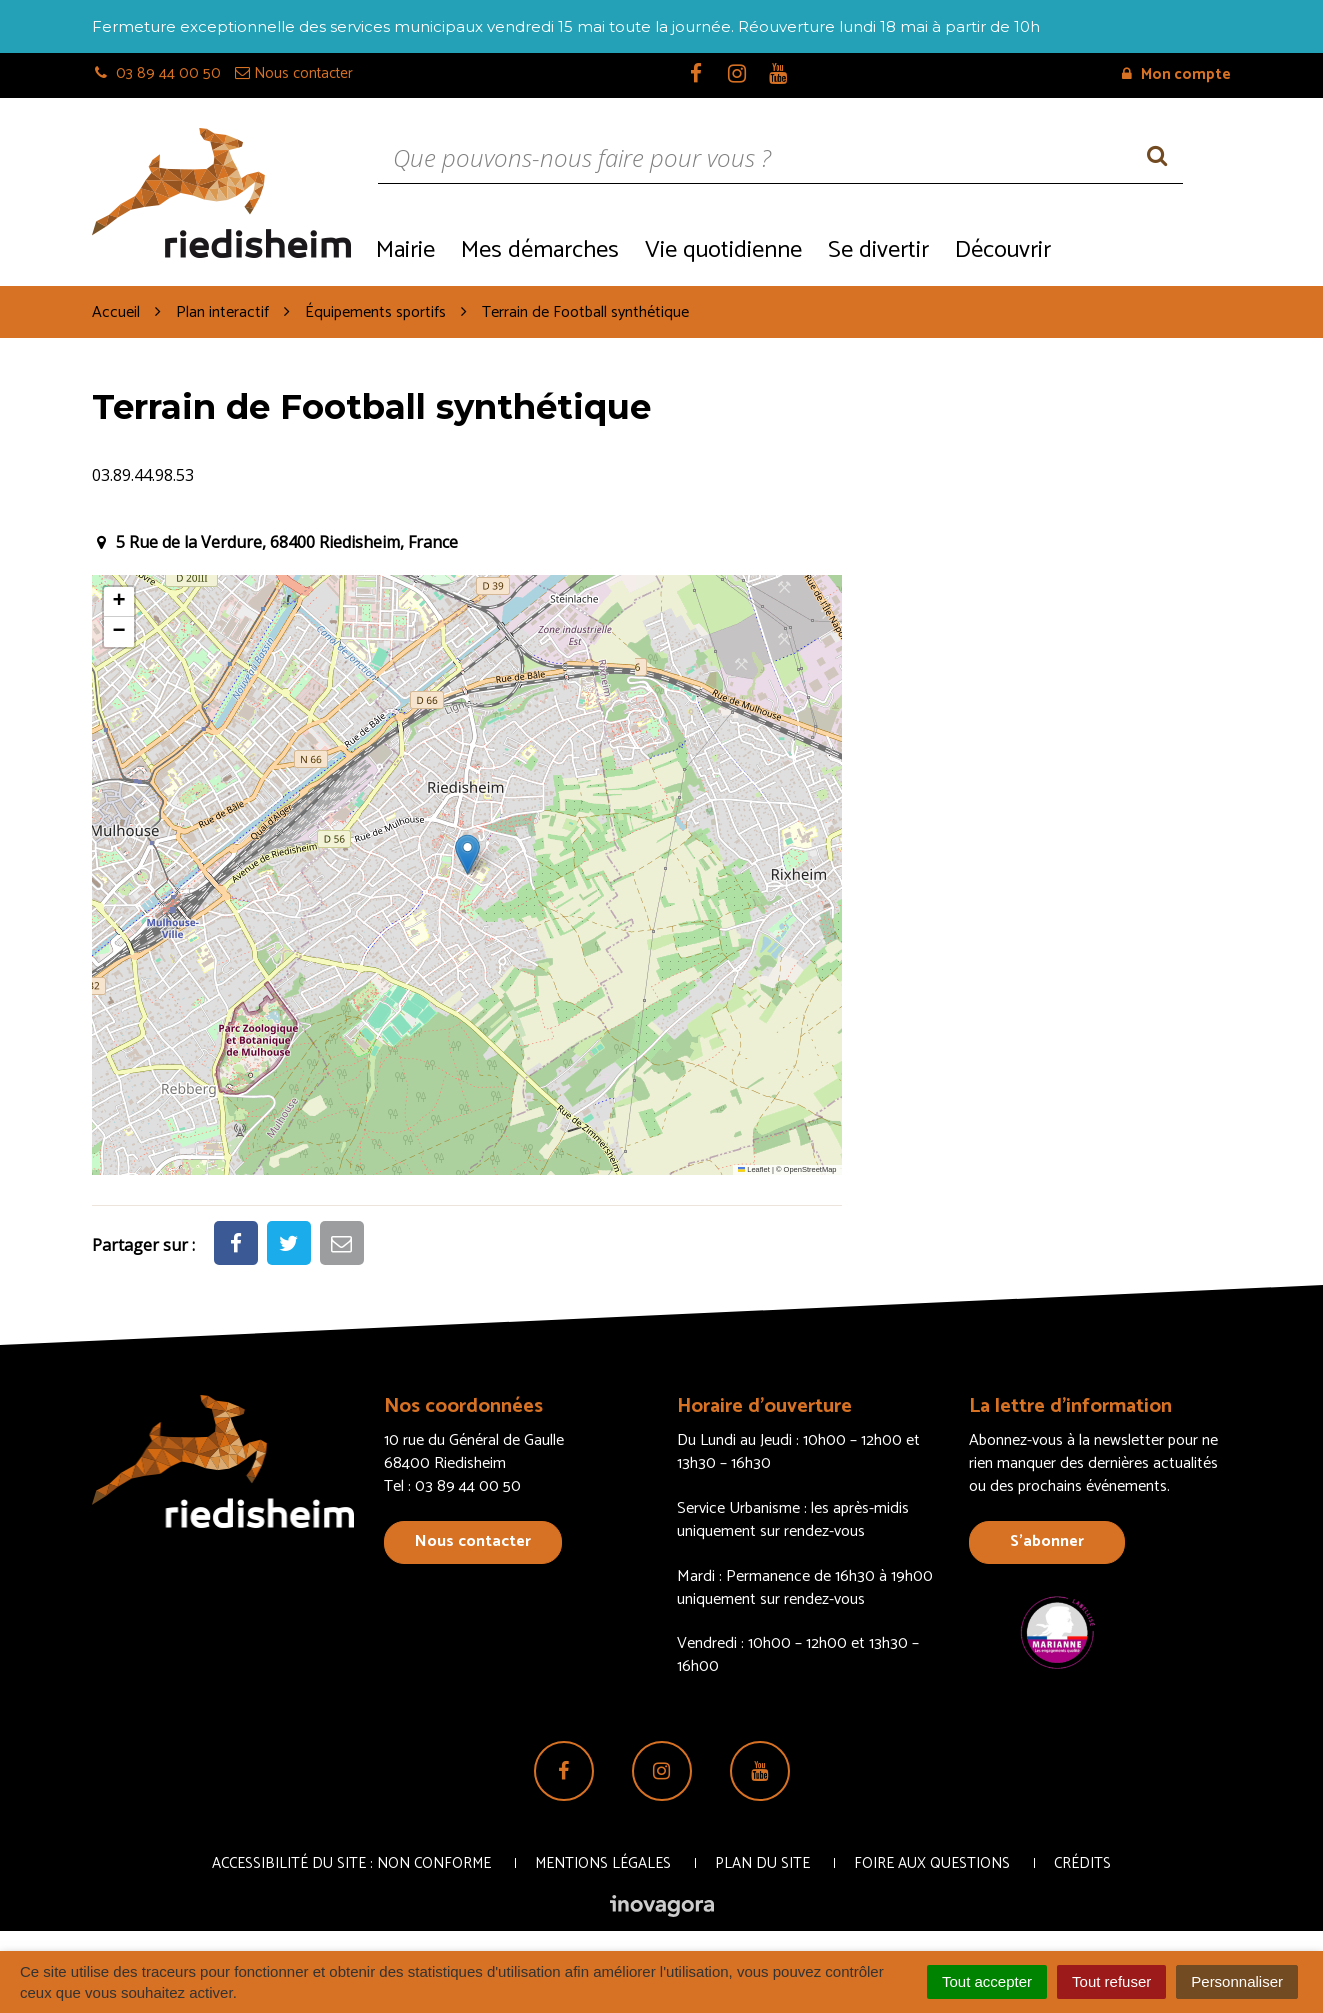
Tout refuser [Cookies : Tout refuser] (1111, 1981)
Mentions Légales (603, 1863)
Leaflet (754, 1169)
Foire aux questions (932, 1863)
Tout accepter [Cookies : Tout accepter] (987, 1981)
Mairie (405, 250)
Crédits (1082, 1863)
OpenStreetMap (810, 1169)
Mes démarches (540, 250)
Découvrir (1003, 250)
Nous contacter (473, 1541)
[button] (467, 854)
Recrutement (1147, 248)
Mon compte (1176, 74)
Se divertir (878, 250)
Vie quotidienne (723, 250)
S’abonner (1047, 1541)
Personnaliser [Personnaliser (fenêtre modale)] (1237, 1981)
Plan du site (762, 1863)
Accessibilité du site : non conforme (351, 1863)
